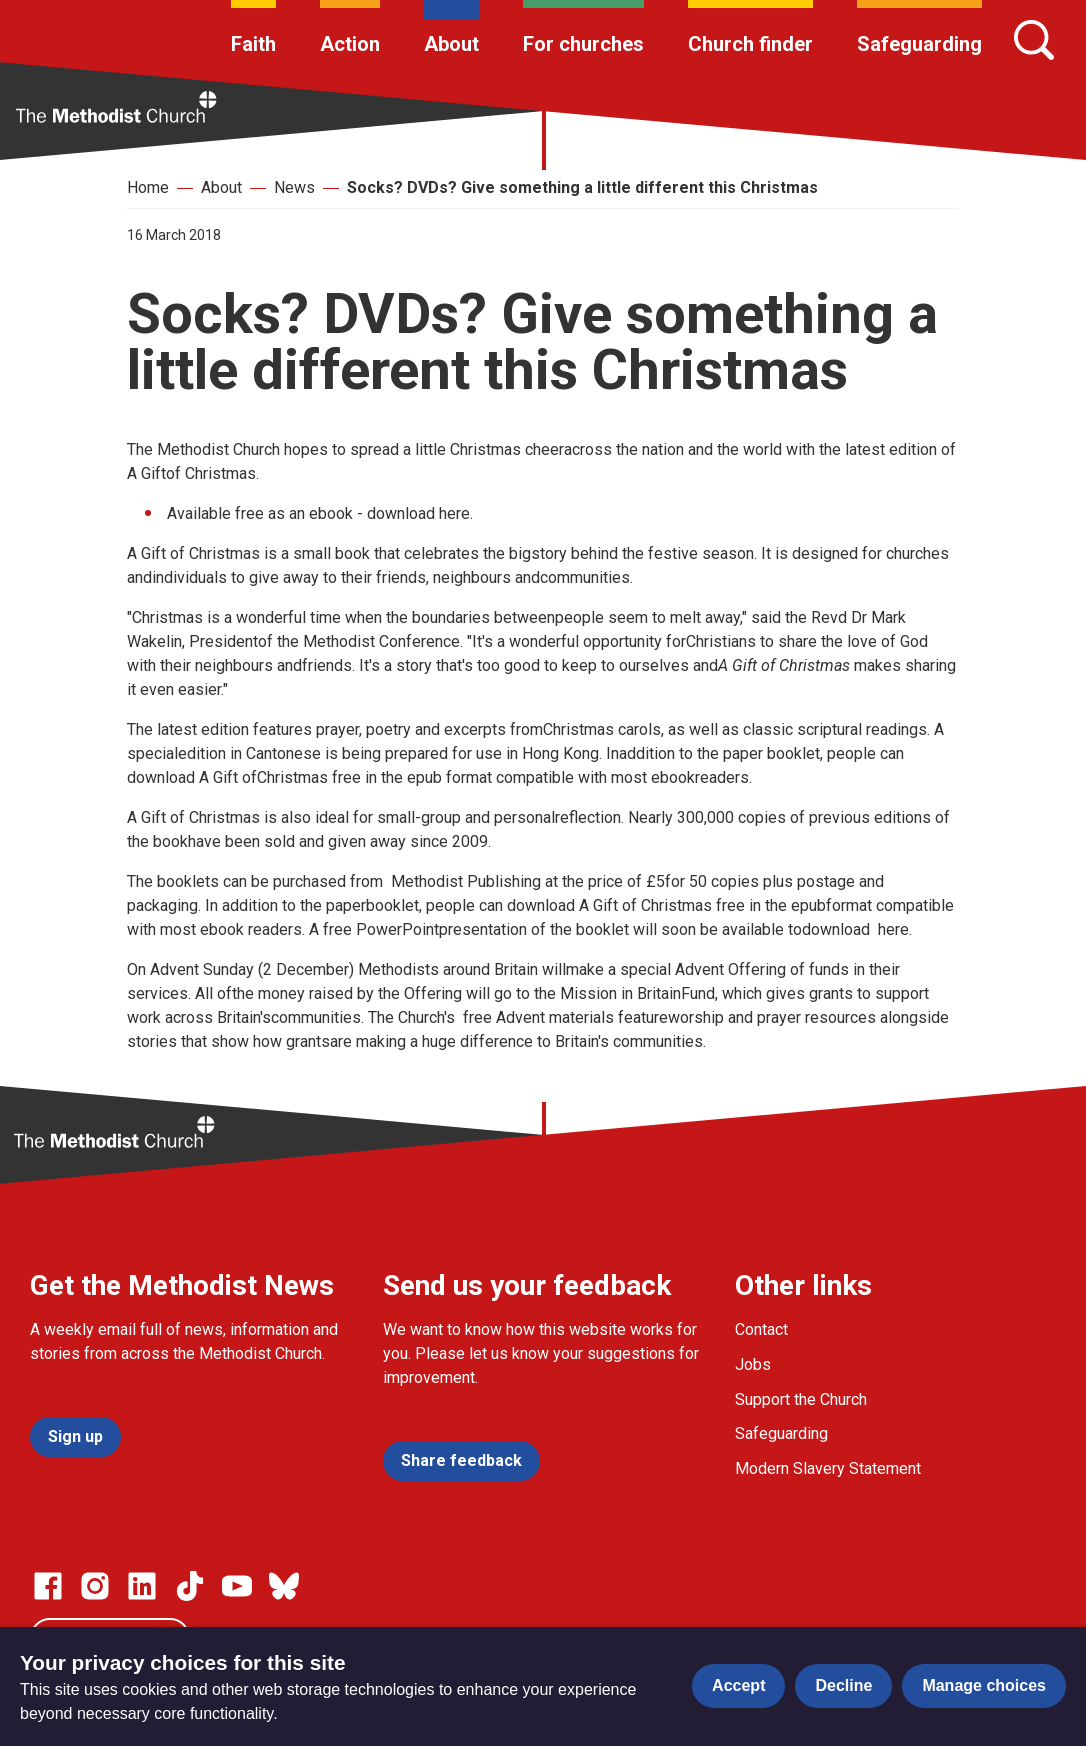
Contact (761, 1329)
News (294, 187)
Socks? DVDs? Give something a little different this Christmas (582, 187)
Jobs (753, 1364)
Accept (738, 1685)
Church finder (750, 44)
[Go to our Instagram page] (95, 1586)
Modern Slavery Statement (828, 1468)
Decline (843, 1685)
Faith (253, 44)
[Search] (1034, 40)
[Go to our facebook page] (48, 1586)
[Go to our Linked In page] (142, 1586)
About (451, 44)
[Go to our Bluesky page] (284, 1586)
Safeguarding (919, 44)
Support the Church (801, 1399)
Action (350, 44)
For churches (583, 44)
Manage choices (984, 1685)
